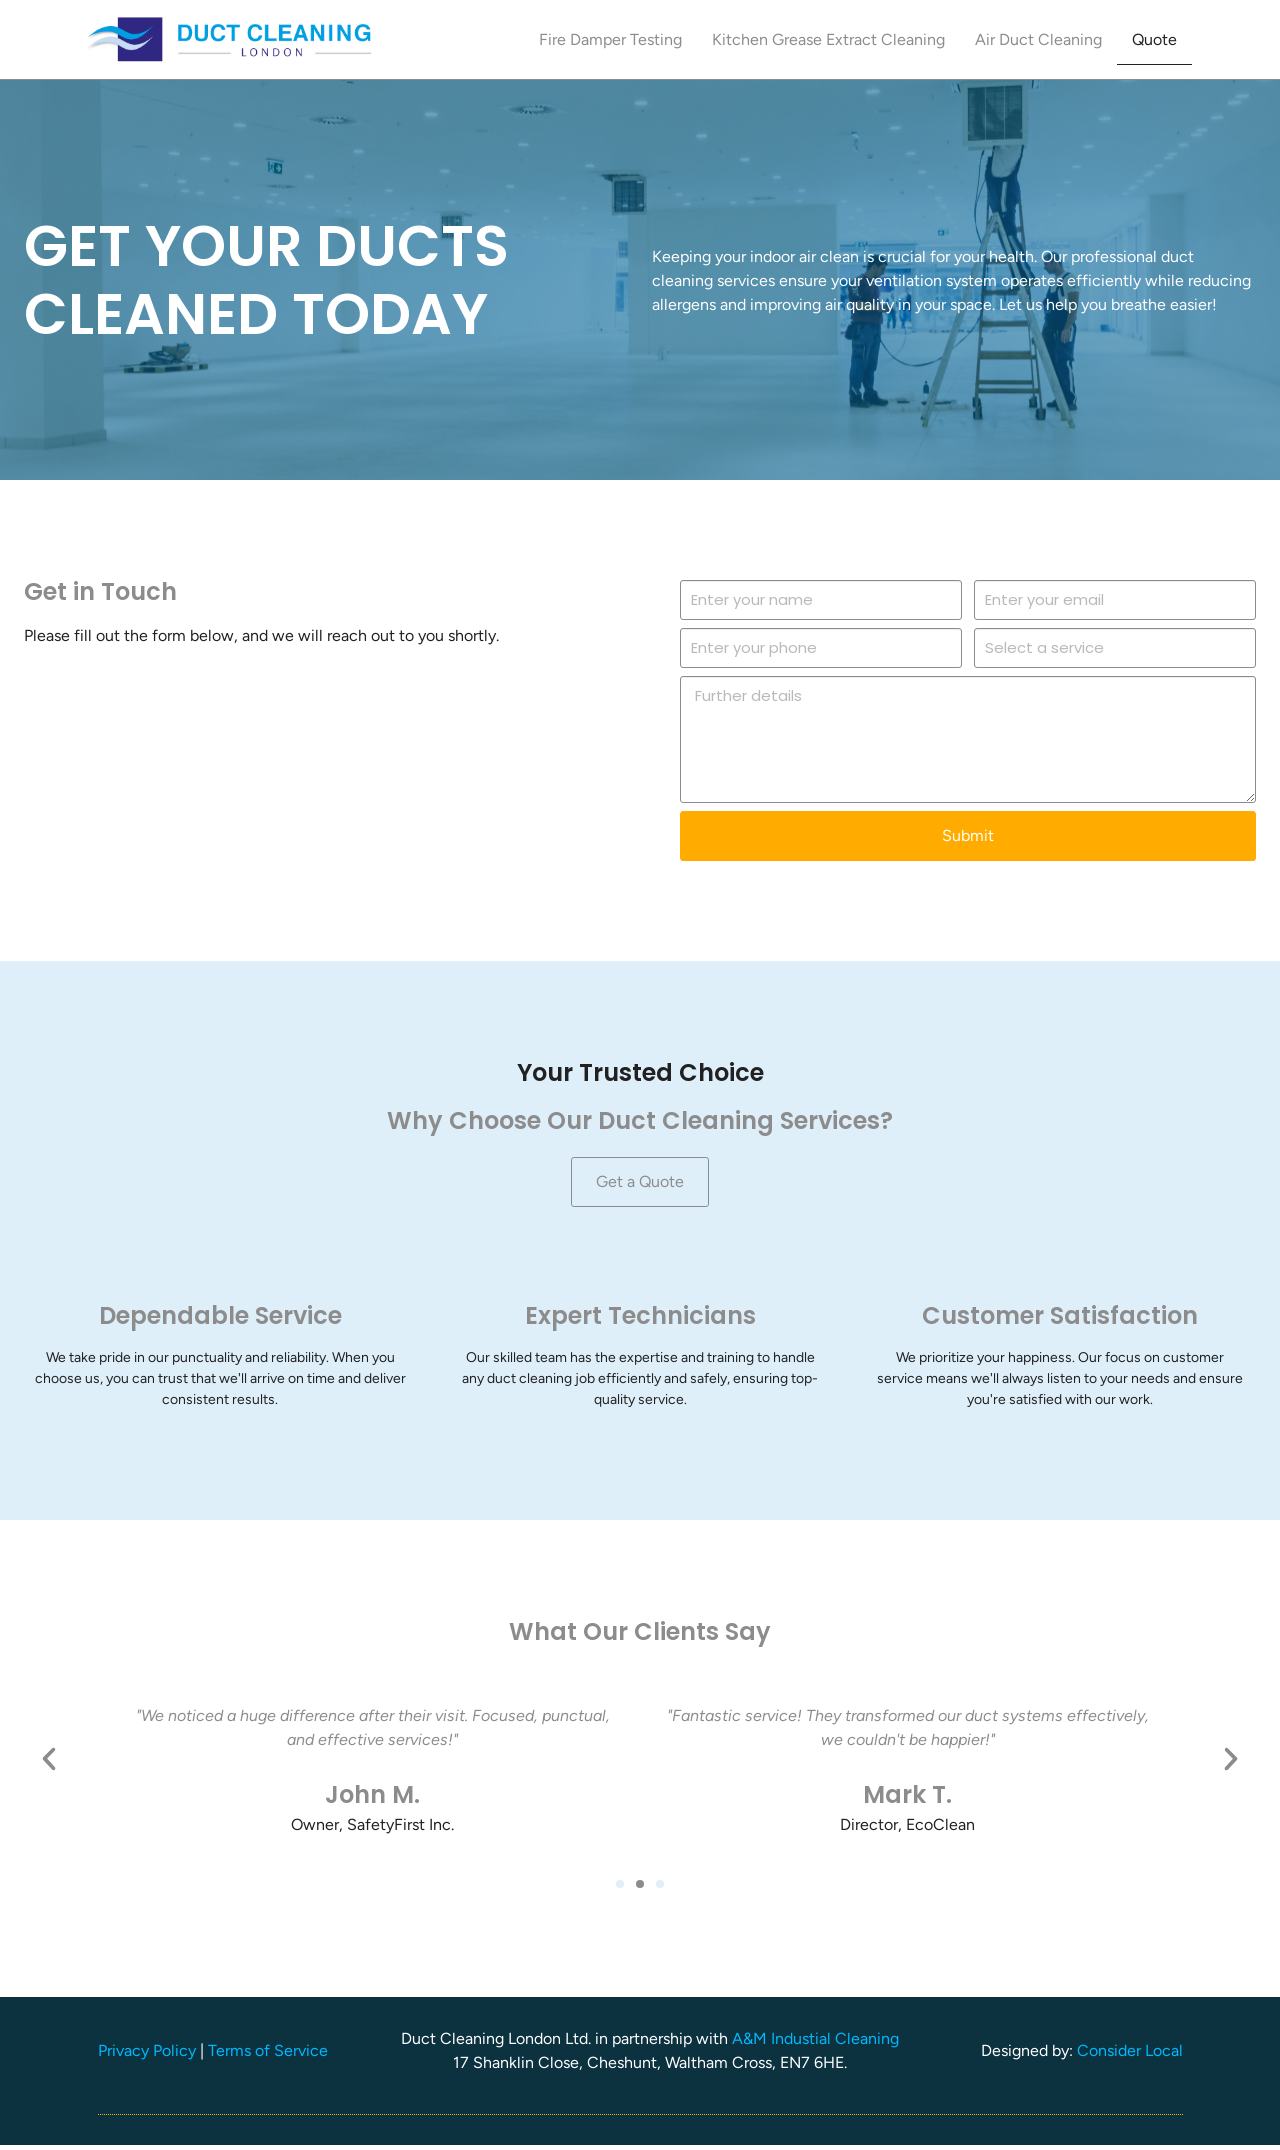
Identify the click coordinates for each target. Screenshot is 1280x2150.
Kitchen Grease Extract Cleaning (828, 39)
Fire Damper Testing (610, 39)
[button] (49, 1763)
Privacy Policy (147, 2055)
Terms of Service (268, 2055)
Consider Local (1130, 2055)
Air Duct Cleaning (1038, 39)
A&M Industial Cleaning (815, 2043)
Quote (1154, 39)
